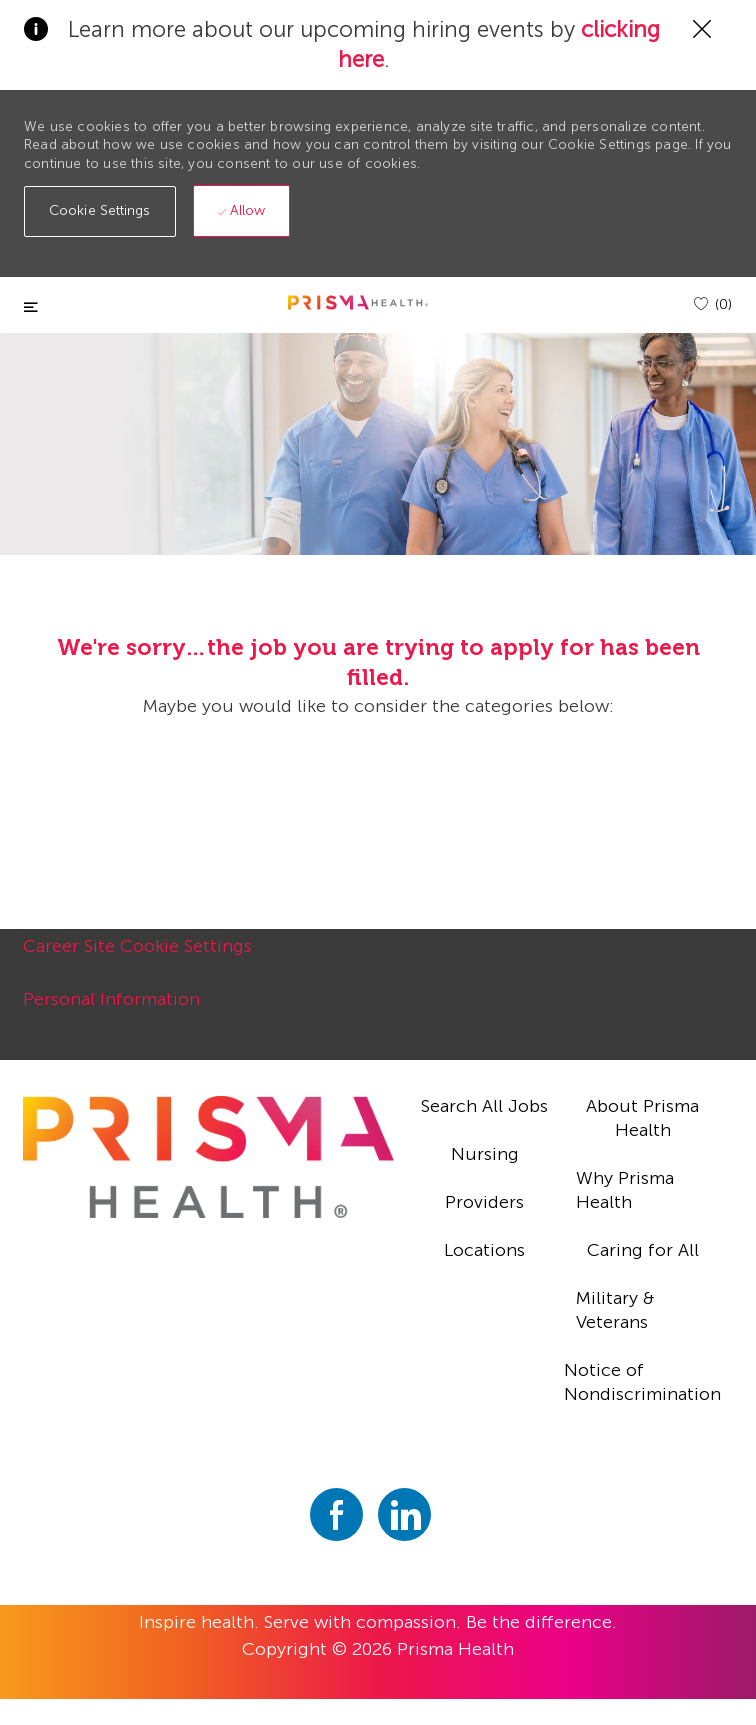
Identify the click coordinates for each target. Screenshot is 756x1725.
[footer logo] (208, 1156)
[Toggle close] (31, 307)
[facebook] (336, 1514)
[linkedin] (404, 1514)
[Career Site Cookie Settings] (137, 957)
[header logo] (358, 302)
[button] (100, 211)
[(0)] (713, 304)
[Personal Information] (111, 1010)
